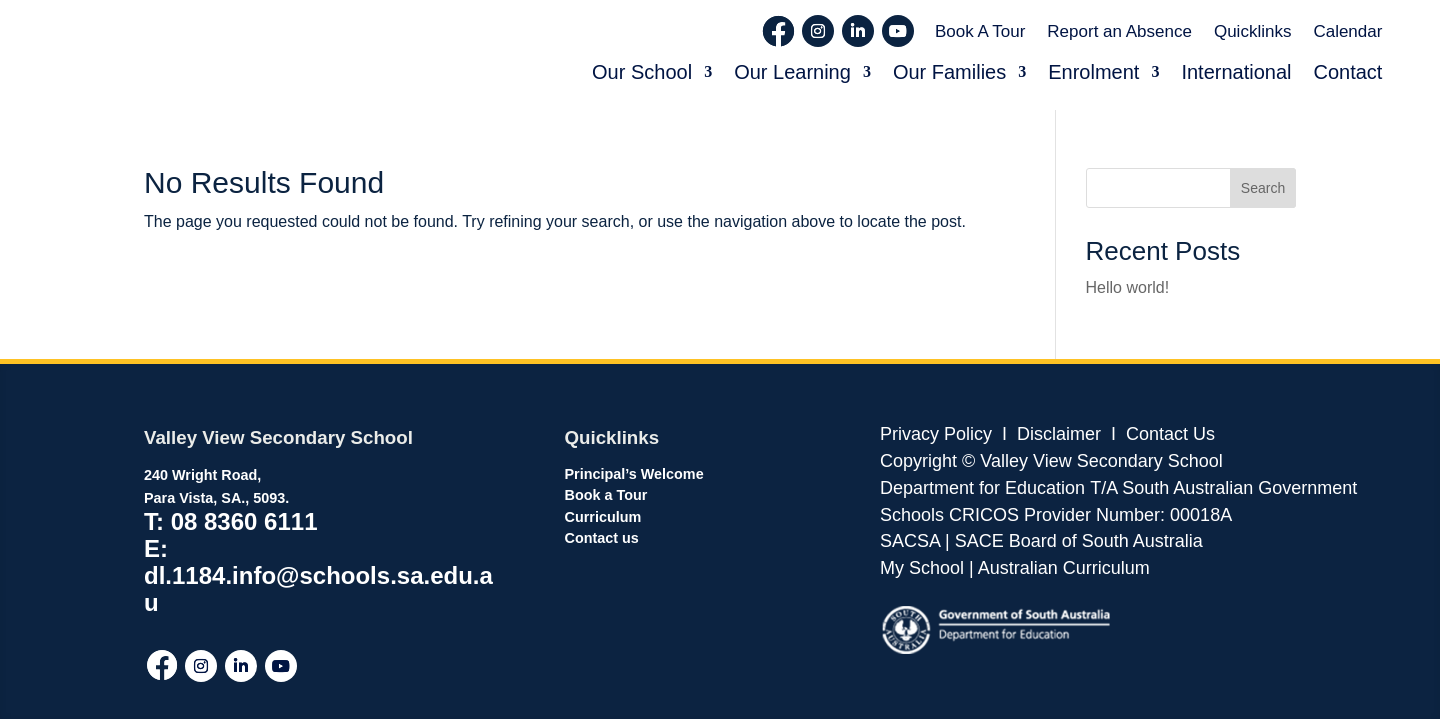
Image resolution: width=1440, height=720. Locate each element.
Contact (1347, 72)
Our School (642, 72)
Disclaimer (1056, 434)
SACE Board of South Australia (1079, 541)
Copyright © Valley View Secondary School (1051, 461)
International (1236, 72)
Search (1263, 188)
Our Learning (792, 72)
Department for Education (982, 488)
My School (922, 568)
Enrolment (1093, 72)
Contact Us (1170, 434)
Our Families (949, 72)
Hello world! (1128, 287)
